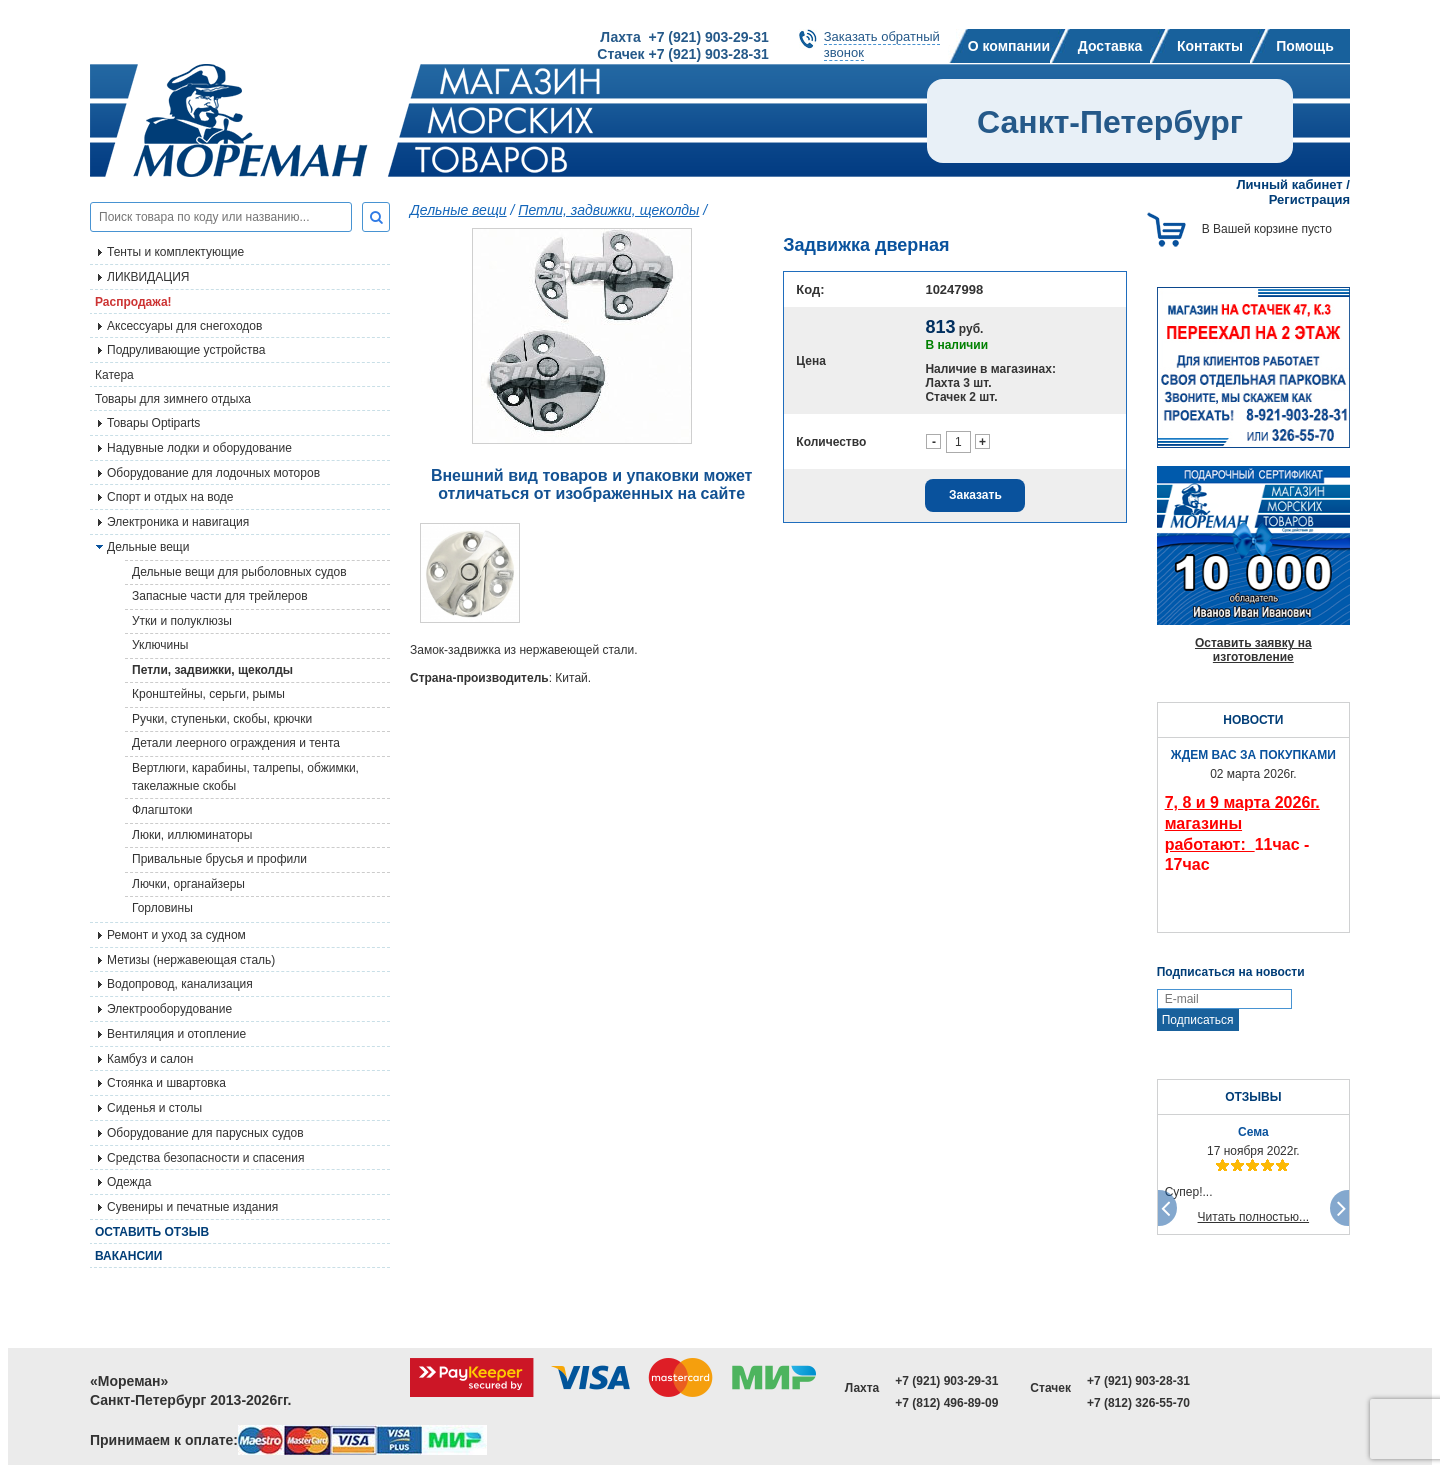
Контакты (1210, 46)
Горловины (162, 908)
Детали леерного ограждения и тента (236, 743)
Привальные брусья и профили (219, 859)
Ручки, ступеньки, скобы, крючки (222, 719)
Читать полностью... (1254, 1217)
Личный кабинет (1289, 184)
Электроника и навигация (178, 522)
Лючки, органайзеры (188, 884)
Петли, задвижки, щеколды (212, 670)
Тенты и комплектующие (175, 252)
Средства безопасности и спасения (205, 1158)
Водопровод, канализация (180, 984)
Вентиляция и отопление (176, 1034)
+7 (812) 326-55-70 (1138, 1403)
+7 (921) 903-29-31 (946, 1381)
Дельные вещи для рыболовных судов (239, 572)
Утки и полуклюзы (182, 621)
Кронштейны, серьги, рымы (208, 694)
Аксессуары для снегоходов (184, 326)
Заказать (975, 495)
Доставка (1110, 46)
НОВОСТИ (1253, 720)
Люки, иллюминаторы (192, 835)
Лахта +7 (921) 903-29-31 (684, 37)
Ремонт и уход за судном (176, 935)
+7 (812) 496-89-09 (946, 1403)
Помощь (1305, 46)
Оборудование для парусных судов (205, 1133)
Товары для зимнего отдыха (173, 399)
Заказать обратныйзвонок (882, 44)
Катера (114, 375)
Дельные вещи (458, 210)
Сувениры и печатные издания (192, 1207)
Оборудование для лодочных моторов (213, 473)
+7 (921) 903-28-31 (1138, 1381)
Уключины (160, 645)
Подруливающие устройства (186, 350)
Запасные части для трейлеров (220, 596)
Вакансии (128, 1256)
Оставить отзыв (152, 1232)
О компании (1009, 46)
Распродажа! (133, 302)
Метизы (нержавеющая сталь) (191, 960)
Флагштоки (162, 810)
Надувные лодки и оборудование (199, 448)
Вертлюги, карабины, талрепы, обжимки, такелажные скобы (245, 777)
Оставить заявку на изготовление (1253, 650)
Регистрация (1309, 199)
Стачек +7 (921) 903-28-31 (682, 54)
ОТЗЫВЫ (1253, 1097)
